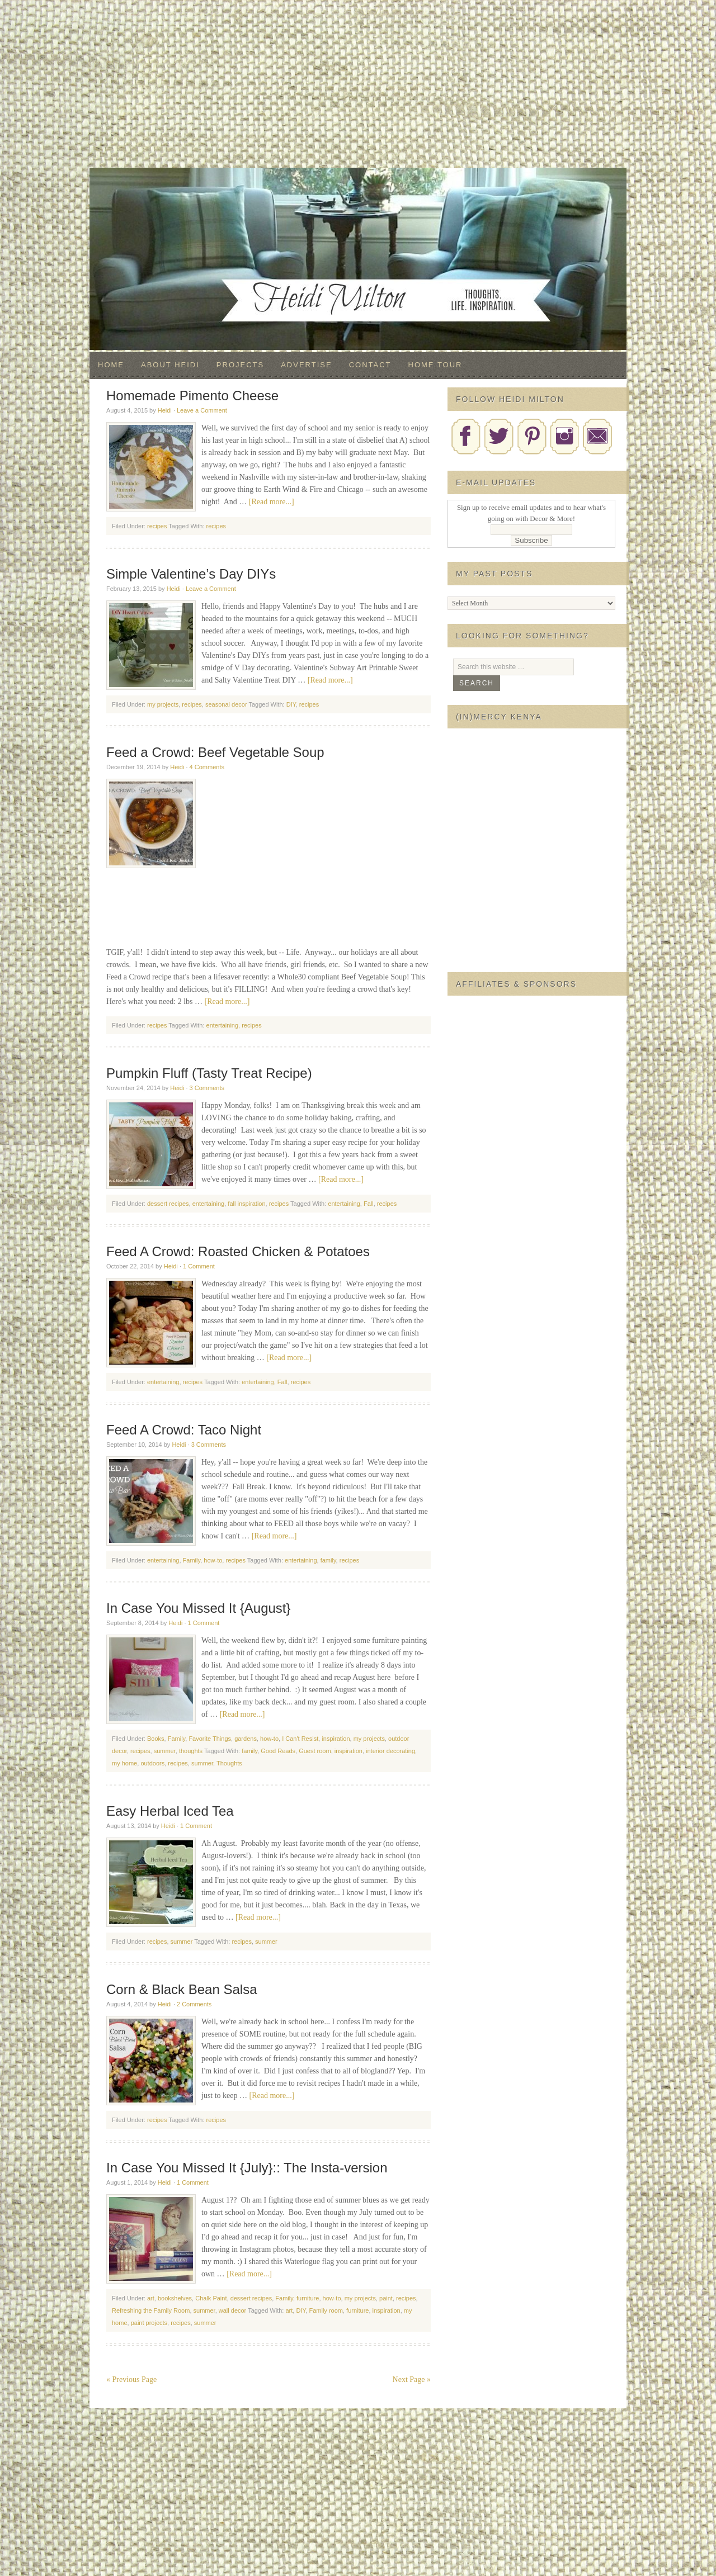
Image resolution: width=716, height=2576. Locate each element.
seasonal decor (226, 704)
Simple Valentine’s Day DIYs (191, 573)
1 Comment (199, 1266)
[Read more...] (271, 502)
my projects (162, 704)
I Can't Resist (300, 1738)
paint (386, 2298)
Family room (326, 2310)
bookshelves (175, 2298)
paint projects (149, 2322)
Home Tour (435, 365)
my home (124, 1763)
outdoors (152, 1763)
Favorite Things (210, 1738)
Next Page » (412, 2379)
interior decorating (390, 1751)
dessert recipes (168, 1203)
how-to (213, 1560)
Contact (370, 365)
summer (165, 1751)
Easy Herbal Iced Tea (170, 1811)
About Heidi (170, 365)
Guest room (315, 1751)
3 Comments (207, 1088)
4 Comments (207, 767)
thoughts (190, 1751)
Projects (240, 365)
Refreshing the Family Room (151, 2310)
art (150, 2298)
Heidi (165, 410)
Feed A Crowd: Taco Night (183, 1429)
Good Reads (278, 1751)
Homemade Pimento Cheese (192, 395)
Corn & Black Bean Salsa (181, 1989)
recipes (157, 526)
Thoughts (229, 1763)
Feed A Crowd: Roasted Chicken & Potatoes (238, 1251)
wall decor (233, 2310)
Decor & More (358, 190)
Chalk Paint (211, 2298)
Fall (369, 1203)
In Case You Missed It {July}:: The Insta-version (247, 2167)
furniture (307, 2298)
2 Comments (194, 2004)
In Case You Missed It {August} (198, 1608)
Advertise (306, 365)
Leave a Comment (202, 410)
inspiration (336, 1738)
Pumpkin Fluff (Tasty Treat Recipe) (209, 1073)
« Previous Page (131, 2379)
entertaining (222, 1025)
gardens (245, 1738)
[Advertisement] (358, 84)
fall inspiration (246, 1203)
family (328, 1560)
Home (111, 365)
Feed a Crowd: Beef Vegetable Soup (215, 752)
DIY (291, 704)
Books (155, 1738)
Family (192, 1560)
